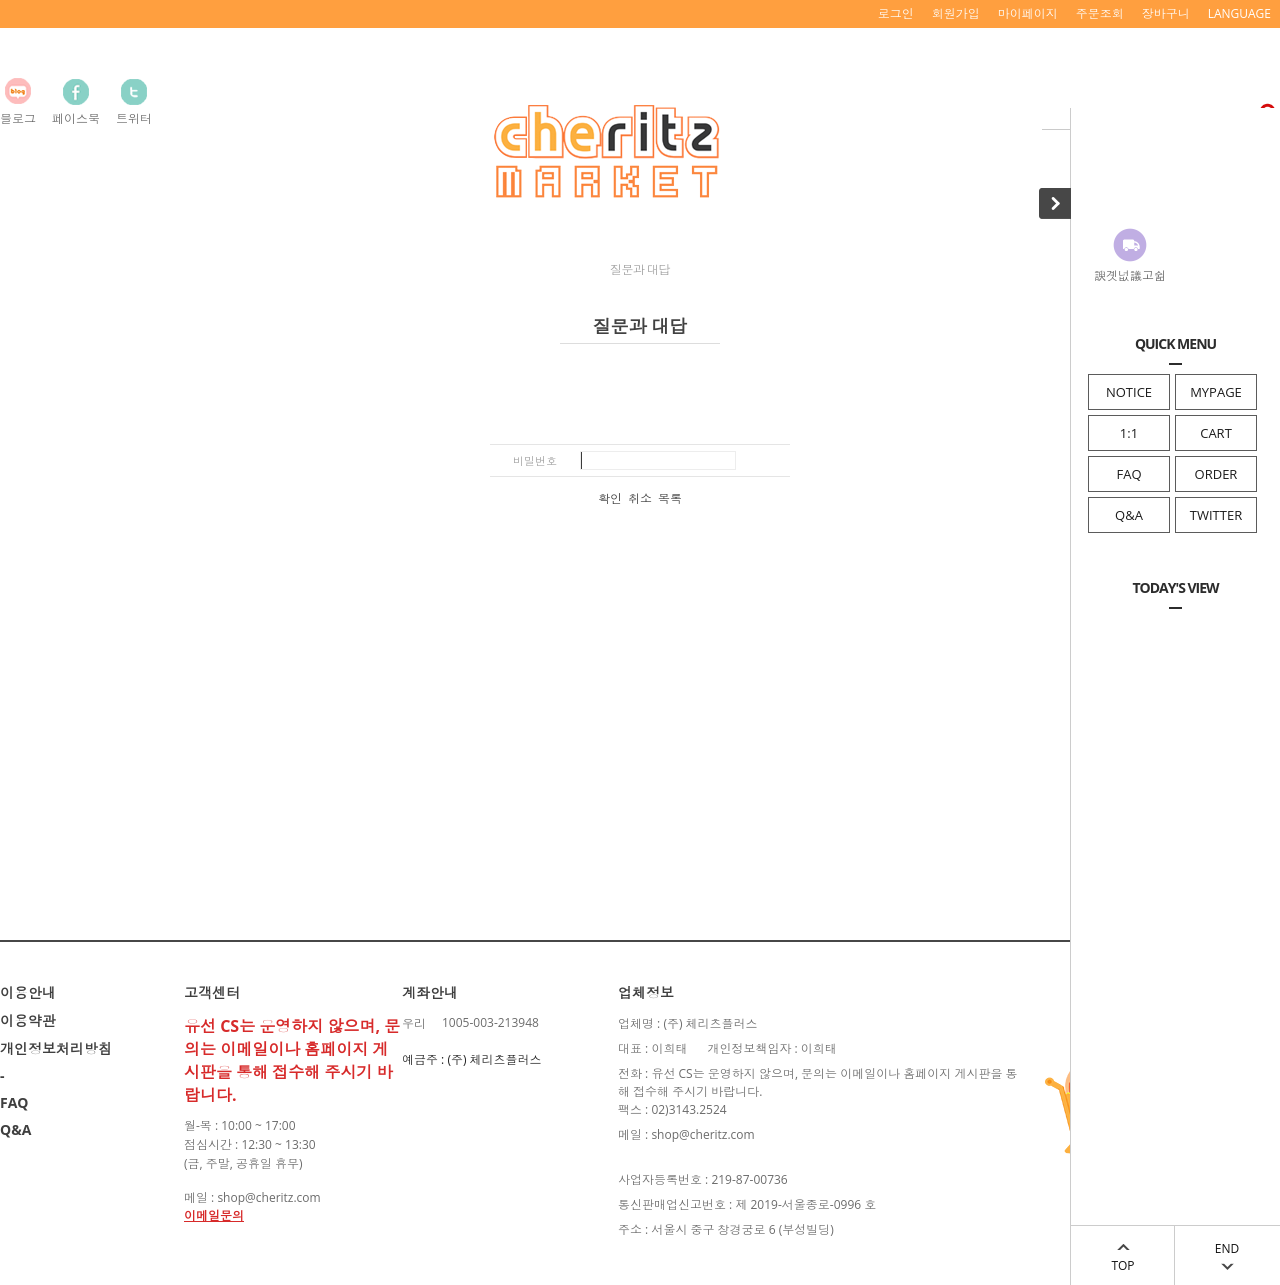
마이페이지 (1028, 13)
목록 (670, 499)
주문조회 (1100, 13)
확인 (610, 499)
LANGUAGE (1239, 13)
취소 (640, 499)
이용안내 (28, 992)
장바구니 (1166, 13)
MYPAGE (1216, 392)
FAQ (1128, 474)
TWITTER (1216, 515)
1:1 (1129, 433)
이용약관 (28, 1020)
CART (1216, 433)
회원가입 (956, 13)
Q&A (1129, 515)
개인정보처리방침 (56, 1048)
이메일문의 (214, 1215)
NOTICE (1129, 392)
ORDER (1216, 474)
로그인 (896, 13)
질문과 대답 (640, 269)
